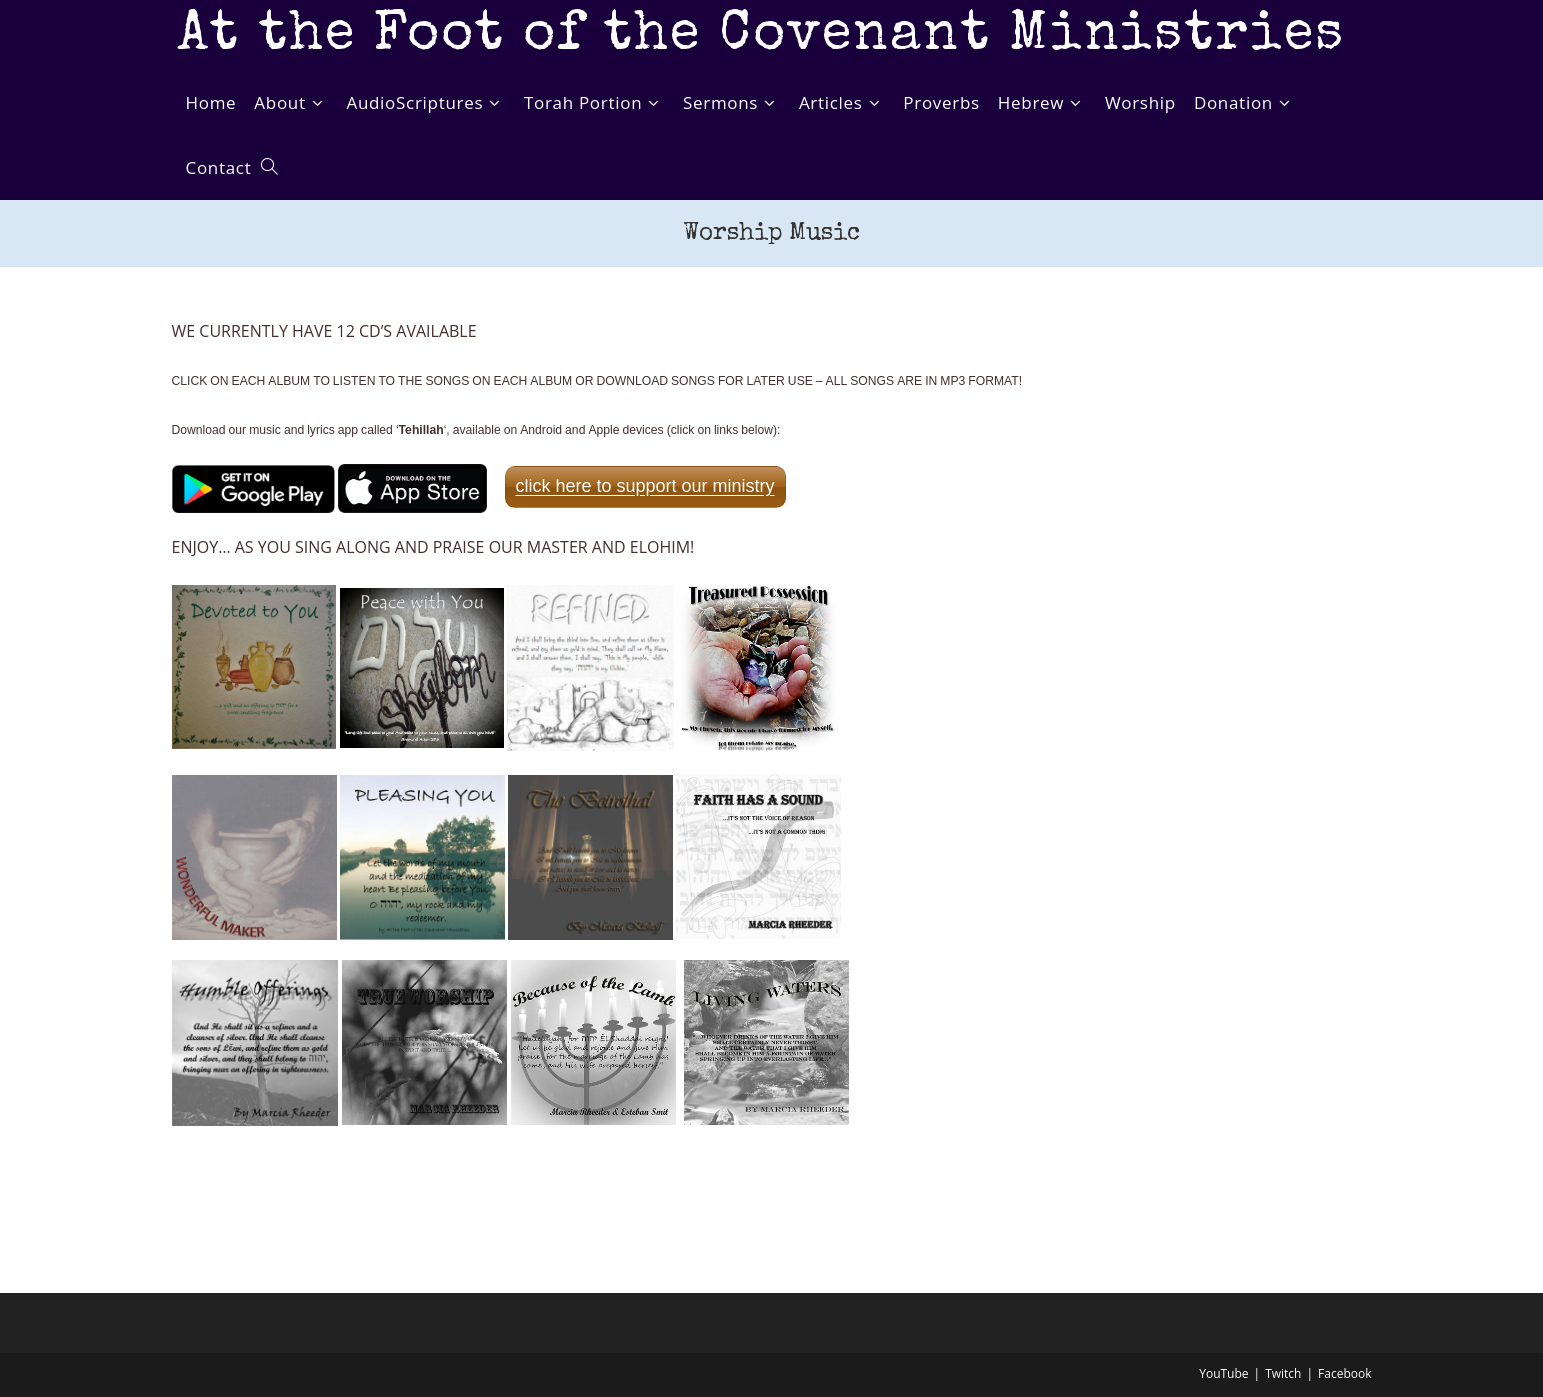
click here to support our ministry (645, 486)
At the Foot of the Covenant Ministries (763, 37)
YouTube (1223, 1373)
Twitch (1283, 1373)
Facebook (1344, 1373)
